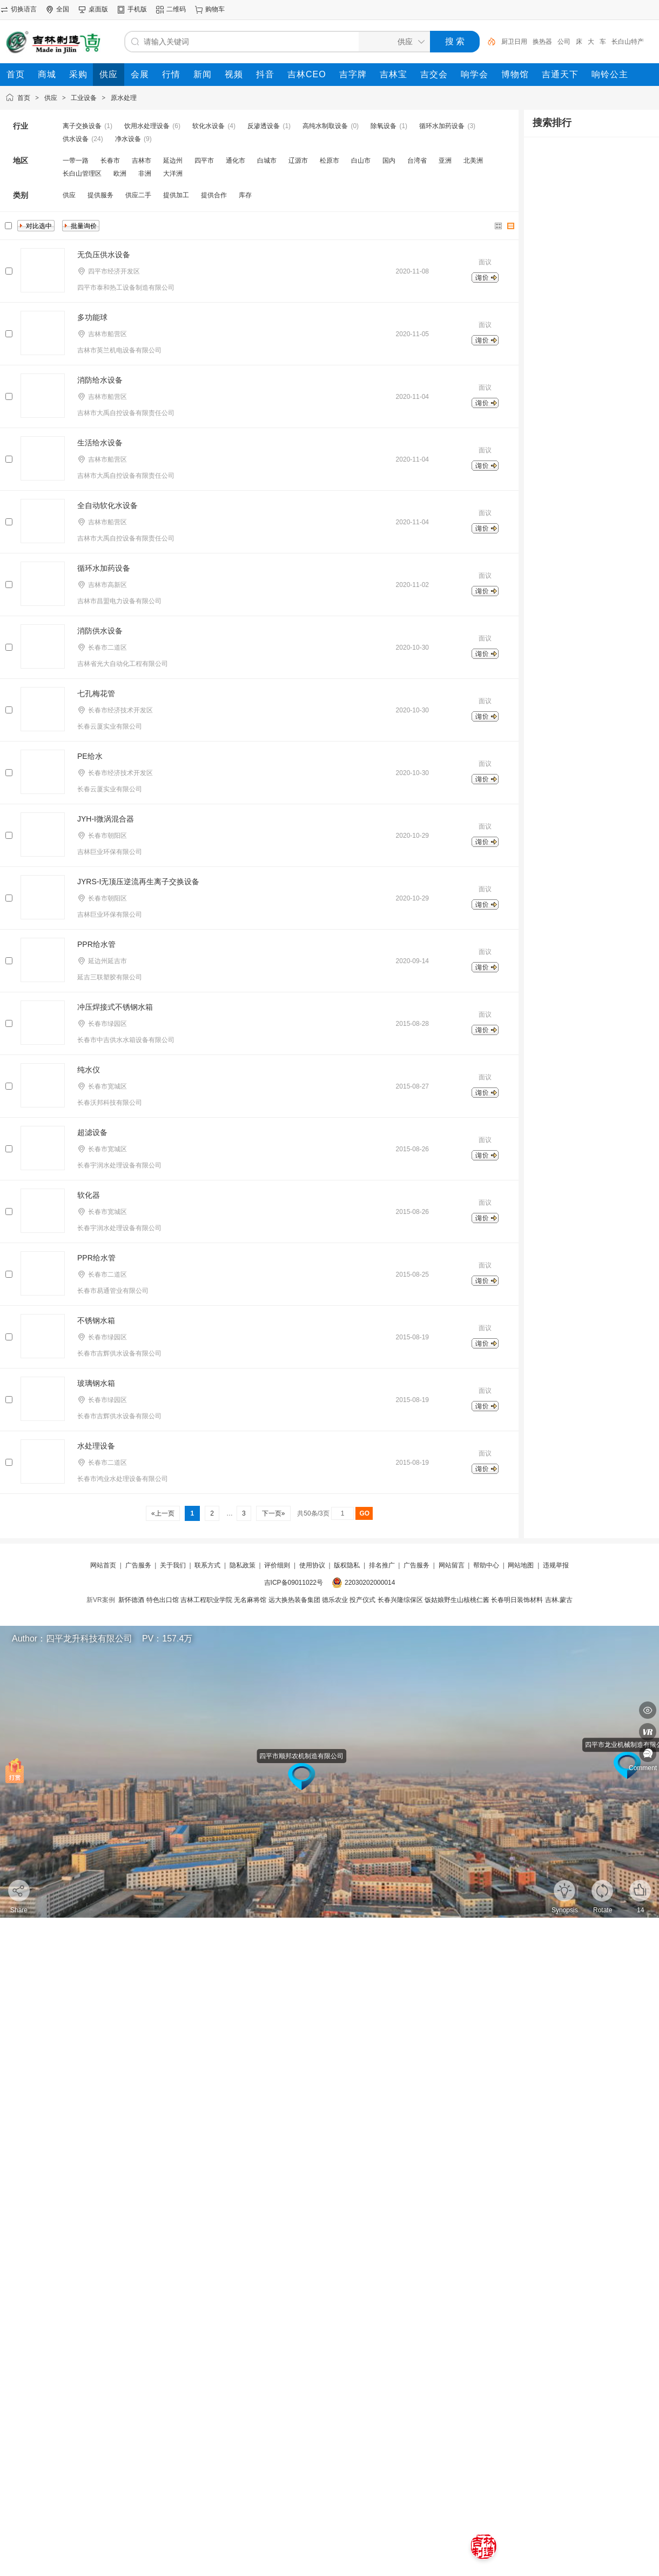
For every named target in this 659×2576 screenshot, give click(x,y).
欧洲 (119, 173)
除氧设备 (383, 126)
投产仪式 (362, 1600)
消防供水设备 (100, 630)
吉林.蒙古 (559, 1600)
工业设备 (84, 98)
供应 (50, 98)
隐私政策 (242, 1565)
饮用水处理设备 (147, 126)
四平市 (204, 160)
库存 (245, 195)
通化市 (235, 160)
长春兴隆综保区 (400, 1600)
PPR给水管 (96, 944)
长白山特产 (627, 41)
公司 (563, 41)
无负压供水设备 (103, 254)
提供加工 (176, 195)
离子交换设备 (82, 126)
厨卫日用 (514, 41)
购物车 (215, 9)
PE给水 (90, 756)
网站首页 (103, 1565)
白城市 (267, 160)
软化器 (88, 1195)
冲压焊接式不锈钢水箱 (115, 1007)
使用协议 (312, 1565)
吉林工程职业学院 (206, 1600)
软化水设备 (208, 126)
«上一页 (163, 1513)
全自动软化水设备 (107, 505)
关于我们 (173, 1565)
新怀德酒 (131, 1600)
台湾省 (417, 160)
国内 (388, 160)
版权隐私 (347, 1565)
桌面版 (98, 9)
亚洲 (445, 160)
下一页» (273, 1513)
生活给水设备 (100, 442)
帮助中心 (486, 1565)
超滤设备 (92, 1132)
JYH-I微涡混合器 (105, 819)
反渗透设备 (263, 126)
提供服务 (100, 195)
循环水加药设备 (442, 126)
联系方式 (207, 1565)
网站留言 (452, 1565)
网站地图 (521, 1565)
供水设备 (76, 139)
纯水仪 (88, 1069)
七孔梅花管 (96, 693)
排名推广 (382, 1565)
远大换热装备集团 (294, 1600)
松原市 (329, 160)
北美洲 (473, 160)
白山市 (361, 160)
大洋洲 (173, 173)
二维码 (176, 9)
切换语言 (24, 9)
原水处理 (124, 98)
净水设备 (128, 139)
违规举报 (556, 1565)
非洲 (144, 173)
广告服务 (138, 1565)
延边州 (173, 160)
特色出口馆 (162, 1600)
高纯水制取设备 (325, 126)
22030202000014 (370, 1582)
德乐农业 (335, 1600)
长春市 (110, 160)
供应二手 (138, 195)
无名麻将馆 (250, 1600)
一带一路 (76, 160)
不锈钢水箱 (96, 1320)
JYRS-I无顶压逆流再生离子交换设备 (138, 881)
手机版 (137, 9)
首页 (23, 98)
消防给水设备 (100, 380)
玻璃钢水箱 (96, 1383)
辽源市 (298, 160)
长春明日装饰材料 (517, 1600)
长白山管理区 (82, 173)
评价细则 (277, 1565)
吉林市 (141, 160)
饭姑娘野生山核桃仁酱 (457, 1600)
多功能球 (92, 317)
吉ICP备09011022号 (293, 1582)
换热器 (542, 41)
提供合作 (214, 195)
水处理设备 (96, 1446)
